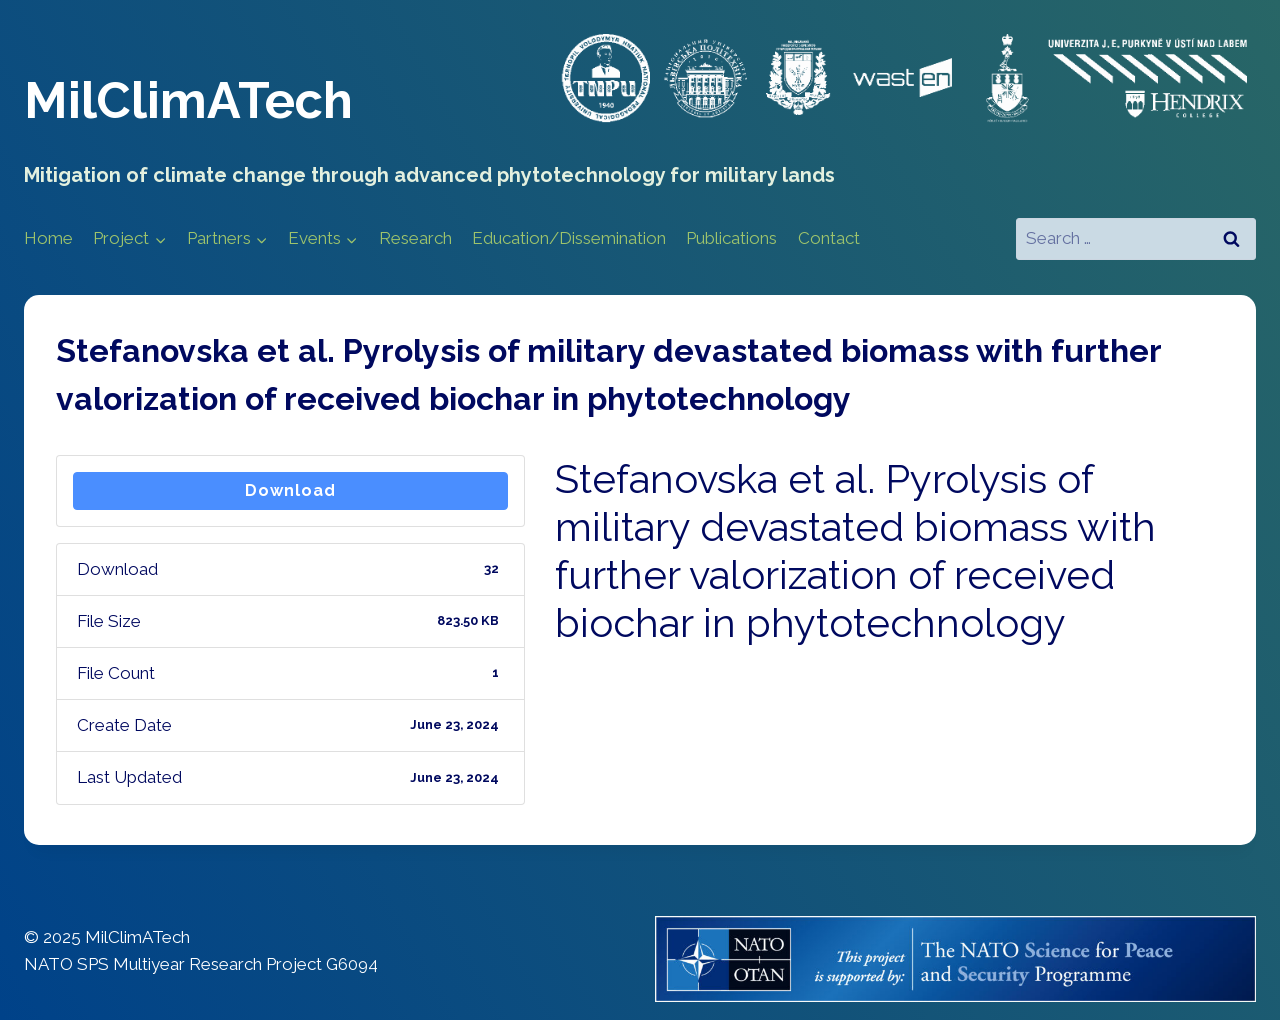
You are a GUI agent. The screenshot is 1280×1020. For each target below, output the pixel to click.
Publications (731, 238)
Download (290, 490)
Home (48, 238)
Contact (829, 238)
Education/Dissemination (569, 238)
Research (415, 238)
